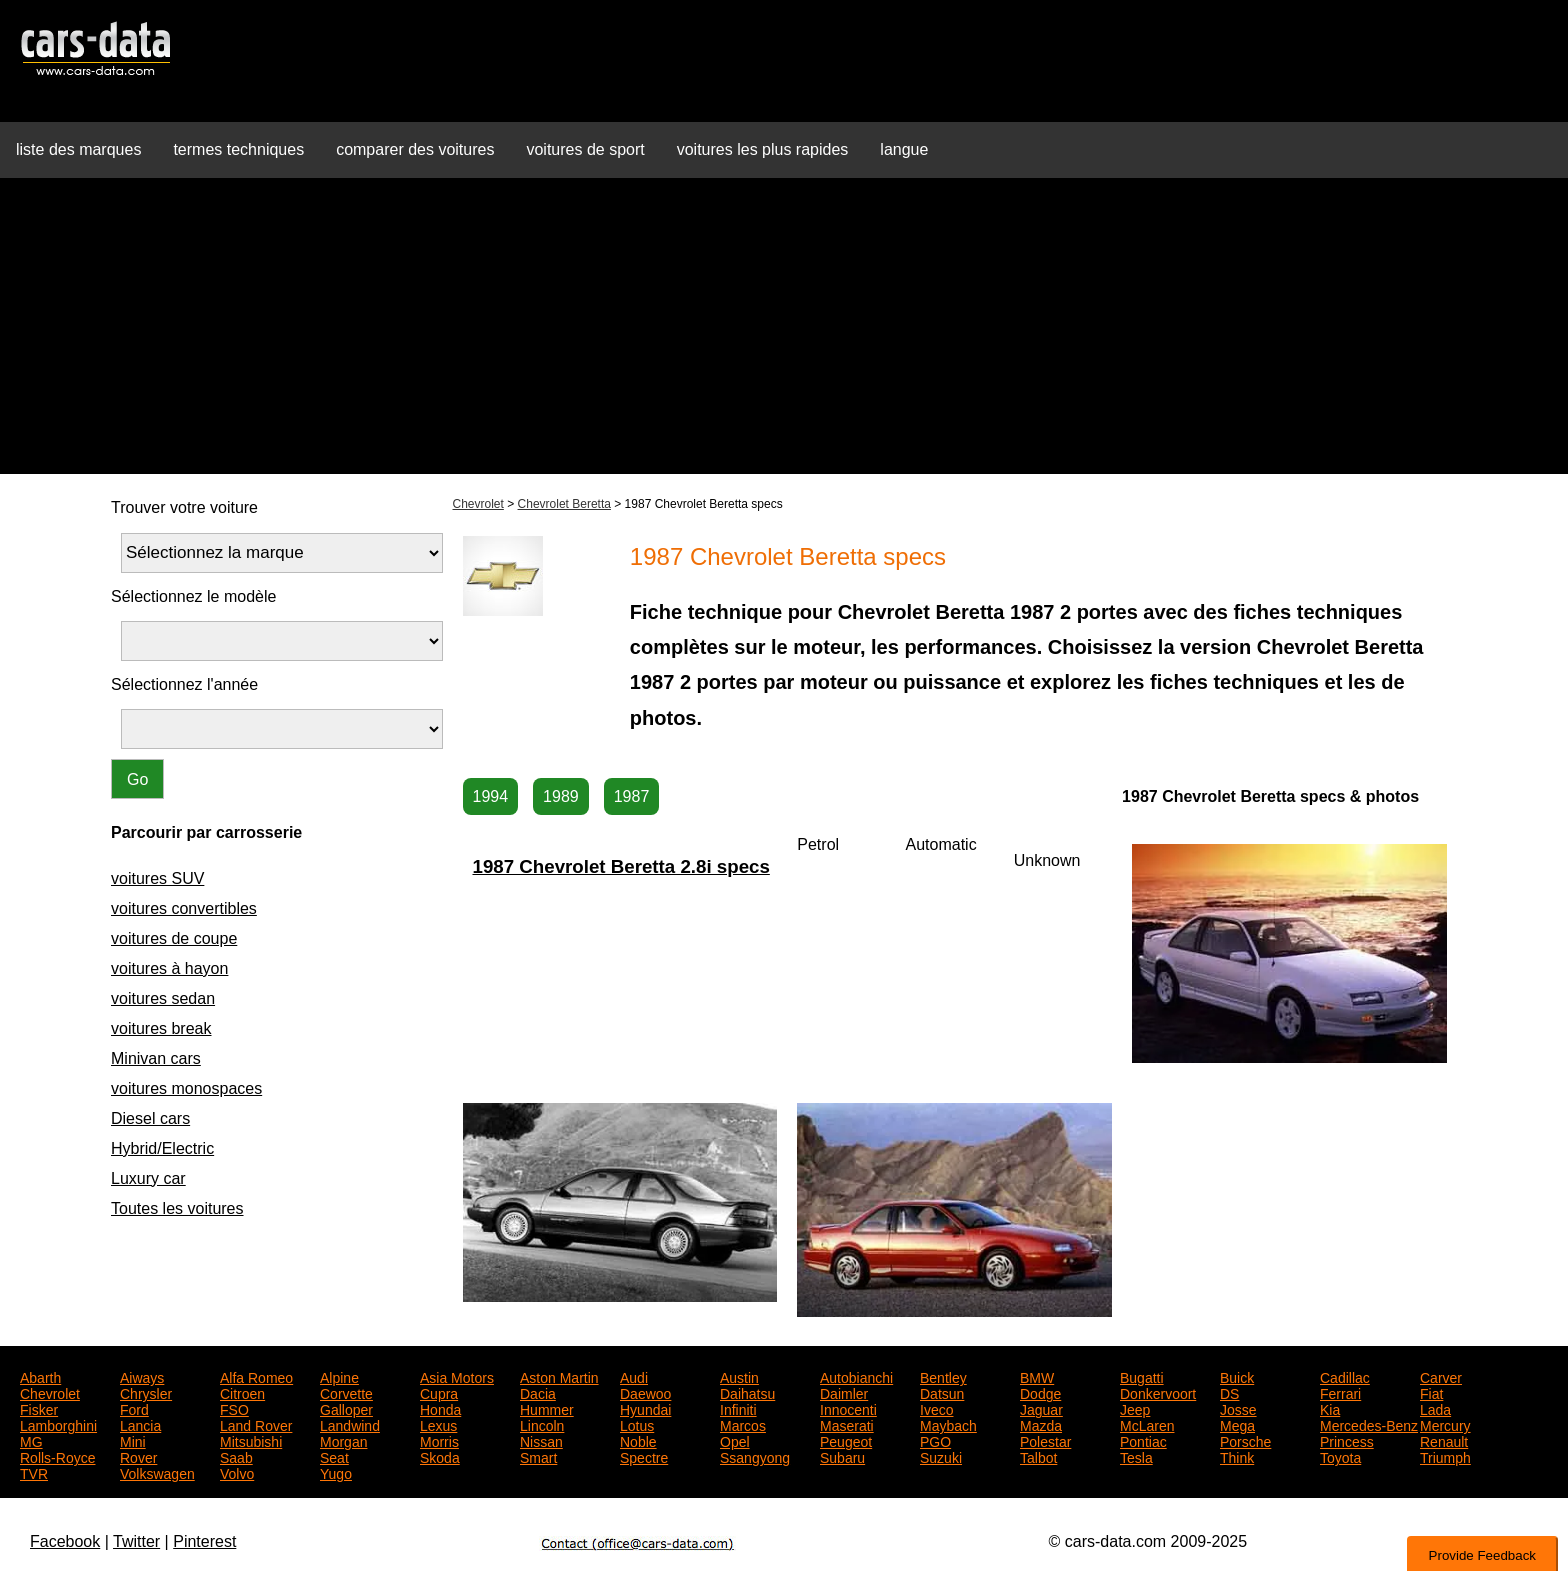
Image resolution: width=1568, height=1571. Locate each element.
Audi (634, 1376)
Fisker (39, 1408)
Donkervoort (1158, 1392)
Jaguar (1041, 1408)
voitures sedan (163, 998)
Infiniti (738, 1408)
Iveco (936, 1408)
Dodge (1040, 1392)
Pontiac (1143, 1440)
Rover (138, 1456)
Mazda (1041, 1424)
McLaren (1147, 1424)
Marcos (743, 1424)
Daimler (844, 1392)
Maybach (948, 1424)
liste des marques (78, 149)
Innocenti (848, 1408)
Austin (739, 1376)
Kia (1330, 1408)
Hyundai (645, 1408)
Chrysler (146, 1392)
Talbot (1038, 1456)
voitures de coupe (174, 938)
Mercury (1445, 1424)
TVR (34, 1472)
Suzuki (941, 1456)
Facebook (65, 1541)
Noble (638, 1440)
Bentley (943, 1376)
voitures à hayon (169, 968)
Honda (440, 1408)
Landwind (350, 1424)
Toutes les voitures (177, 1208)
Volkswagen (157, 1472)
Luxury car (148, 1178)
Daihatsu (747, 1392)
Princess (1347, 1440)
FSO (234, 1408)
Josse (1238, 1408)
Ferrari (1340, 1392)
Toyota (1340, 1456)
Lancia (140, 1424)
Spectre (644, 1456)
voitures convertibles (184, 908)
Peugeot (846, 1440)
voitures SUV (157, 878)
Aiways (142, 1376)
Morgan (343, 1440)
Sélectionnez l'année (184, 684)
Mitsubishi (251, 1440)
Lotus (637, 1424)
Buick (1237, 1376)
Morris (439, 1440)
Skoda (440, 1456)
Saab (236, 1456)
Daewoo (645, 1392)
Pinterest (204, 1541)
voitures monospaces (186, 1088)
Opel (735, 1440)
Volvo (237, 1472)
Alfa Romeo (256, 1376)
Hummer (547, 1408)
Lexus (438, 1424)
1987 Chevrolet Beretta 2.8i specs (621, 866)
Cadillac (1345, 1376)
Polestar (1045, 1440)
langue (904, 149)
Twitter (136, 1541)
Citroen (242, 1392)
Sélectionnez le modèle (193, 596)
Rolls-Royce (57, 1456)
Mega (1237, 1424)
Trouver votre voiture (184, 507)
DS (1229, 1392)
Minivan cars (156, 1058)
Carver (1441, 1376)
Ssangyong (755, 1456)
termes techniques (238, 149)
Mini (133, 1440)
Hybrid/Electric (162, 1148)
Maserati (847, 1424)
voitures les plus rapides (763, 149)
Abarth (40, 1376)
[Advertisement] (784, 334)
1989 (561, 796)
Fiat (1431, 1392)
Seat (334, 1456)
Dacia (538, 1392)
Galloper (346, 1408)
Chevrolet (478, 504)
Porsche (1245, 1440)
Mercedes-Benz (1369, 1424)
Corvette (346, 1392)
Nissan (541, 1440)
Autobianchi (856, 1376)
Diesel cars (150, 1118)
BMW (1037, 1376)
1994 (491, 796)
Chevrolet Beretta (564, 504)
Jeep (1135, 1408)
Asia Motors (457, 1376)
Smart (538, 1456)
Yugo (336, 1472)
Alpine (339, 1376)
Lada (1435, 1408)
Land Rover (256, 1424)
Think (1237, 1456)
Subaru (842, 1456)
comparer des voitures (415, 149)
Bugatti (1142, 1376)
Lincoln (542, 1424)
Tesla (1136, 1456)
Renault (1444, 1440)
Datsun (942, 1392)
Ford (134, 1408)
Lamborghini (58, 1424)
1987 (632, 796)
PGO (935, 1440)
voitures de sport (585, 149)
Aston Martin (559, 1376)
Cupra (439, 1392)
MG (31, 1440)
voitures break (161, 1028)
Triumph (1445, 1456)
